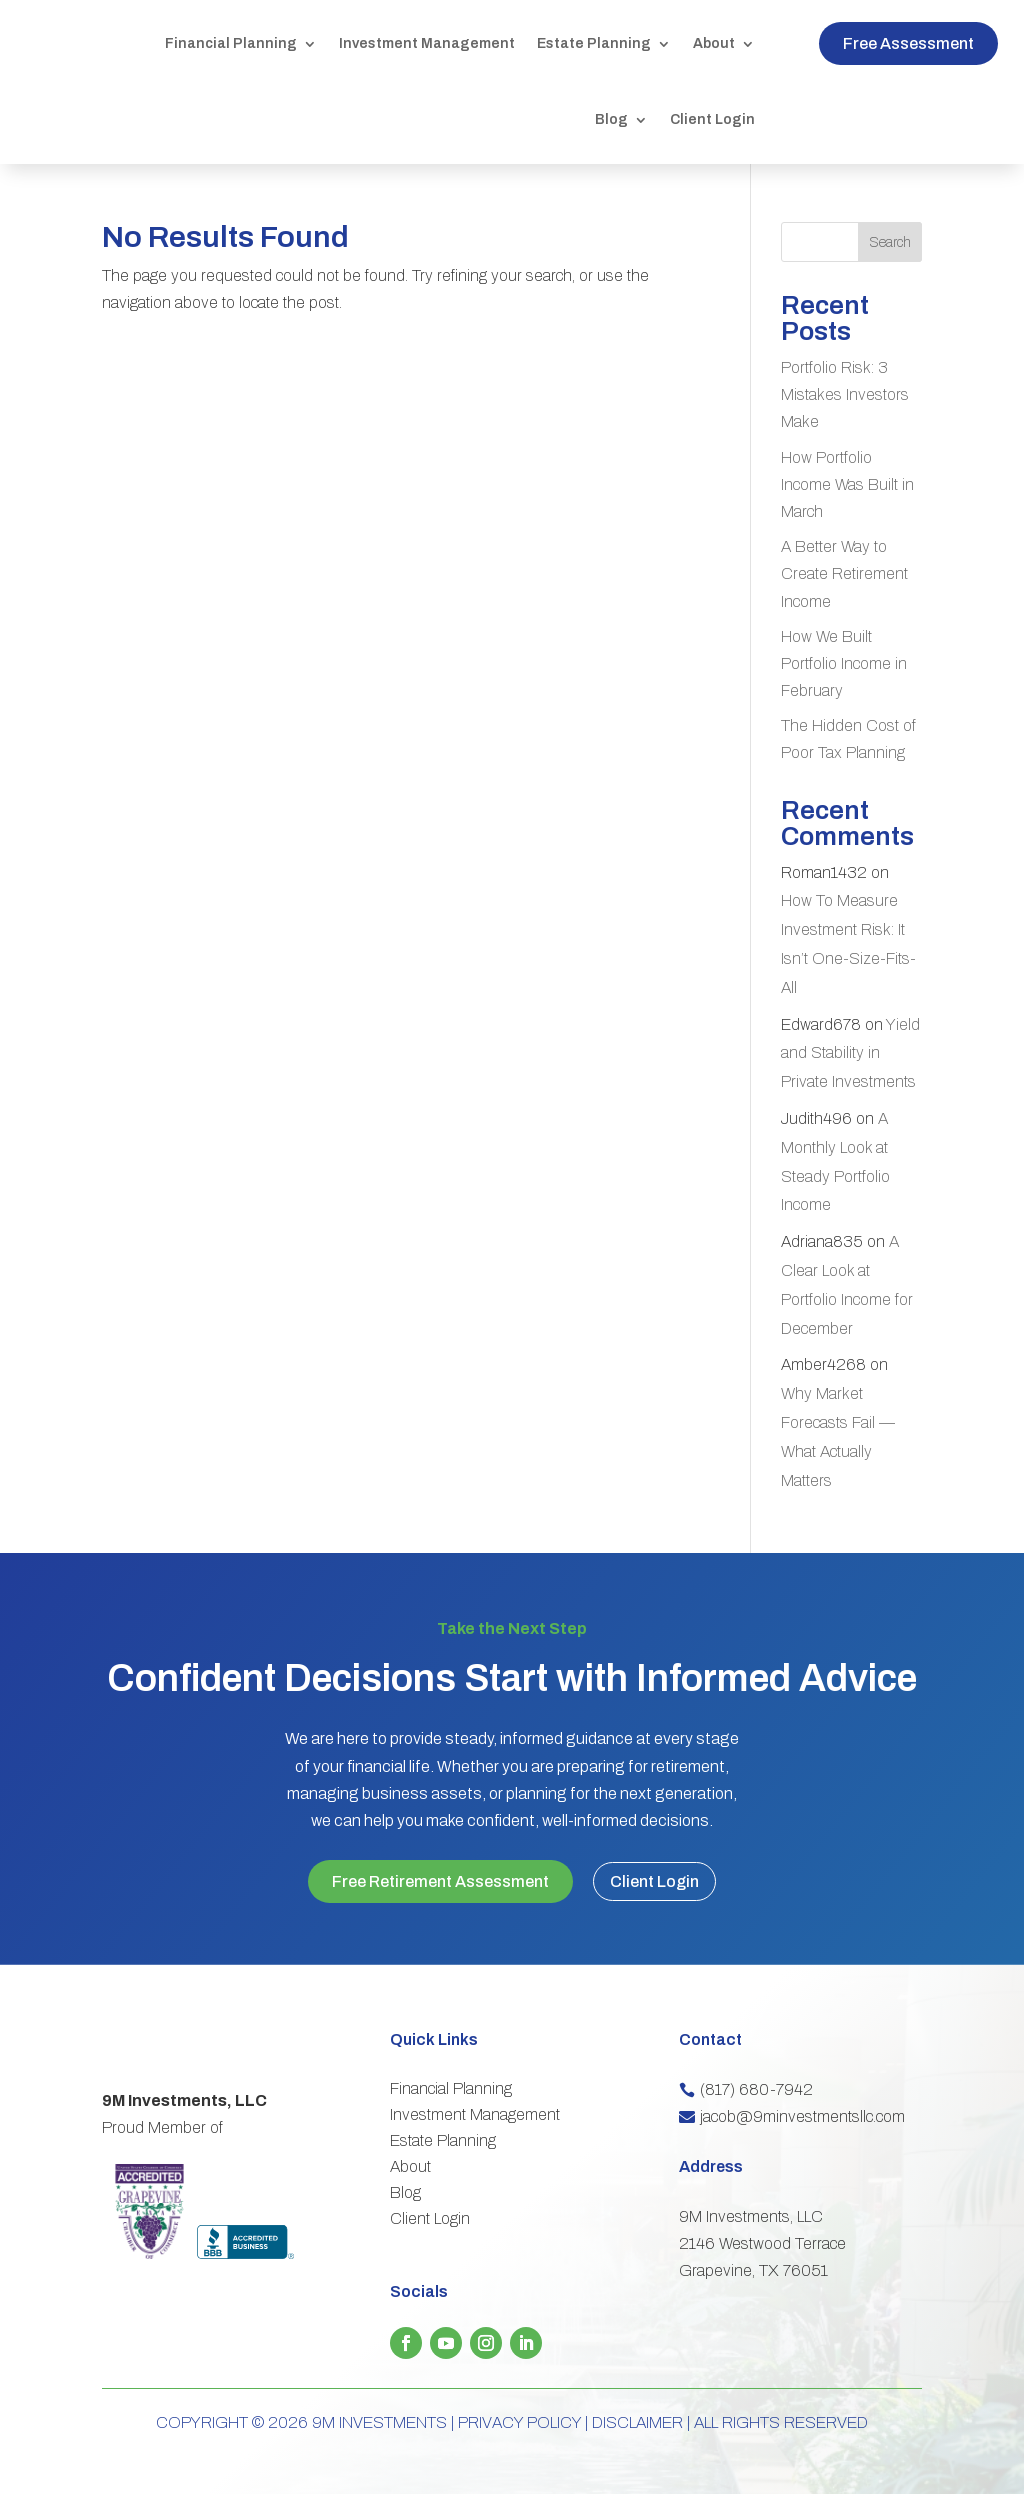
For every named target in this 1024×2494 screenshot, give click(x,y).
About (714, 43)
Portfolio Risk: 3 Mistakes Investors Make (845, 394)
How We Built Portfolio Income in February (844, 663)
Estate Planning (594, 43)
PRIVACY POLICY (519, 2419)
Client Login (712, 119)
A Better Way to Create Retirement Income (844, 573)
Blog (611, 119)
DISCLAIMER (637, 2419)
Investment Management (427, 43)
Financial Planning (231, 43)
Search (890, 242)
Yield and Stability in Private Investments (850, 1053)
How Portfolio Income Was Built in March (847, 484)
